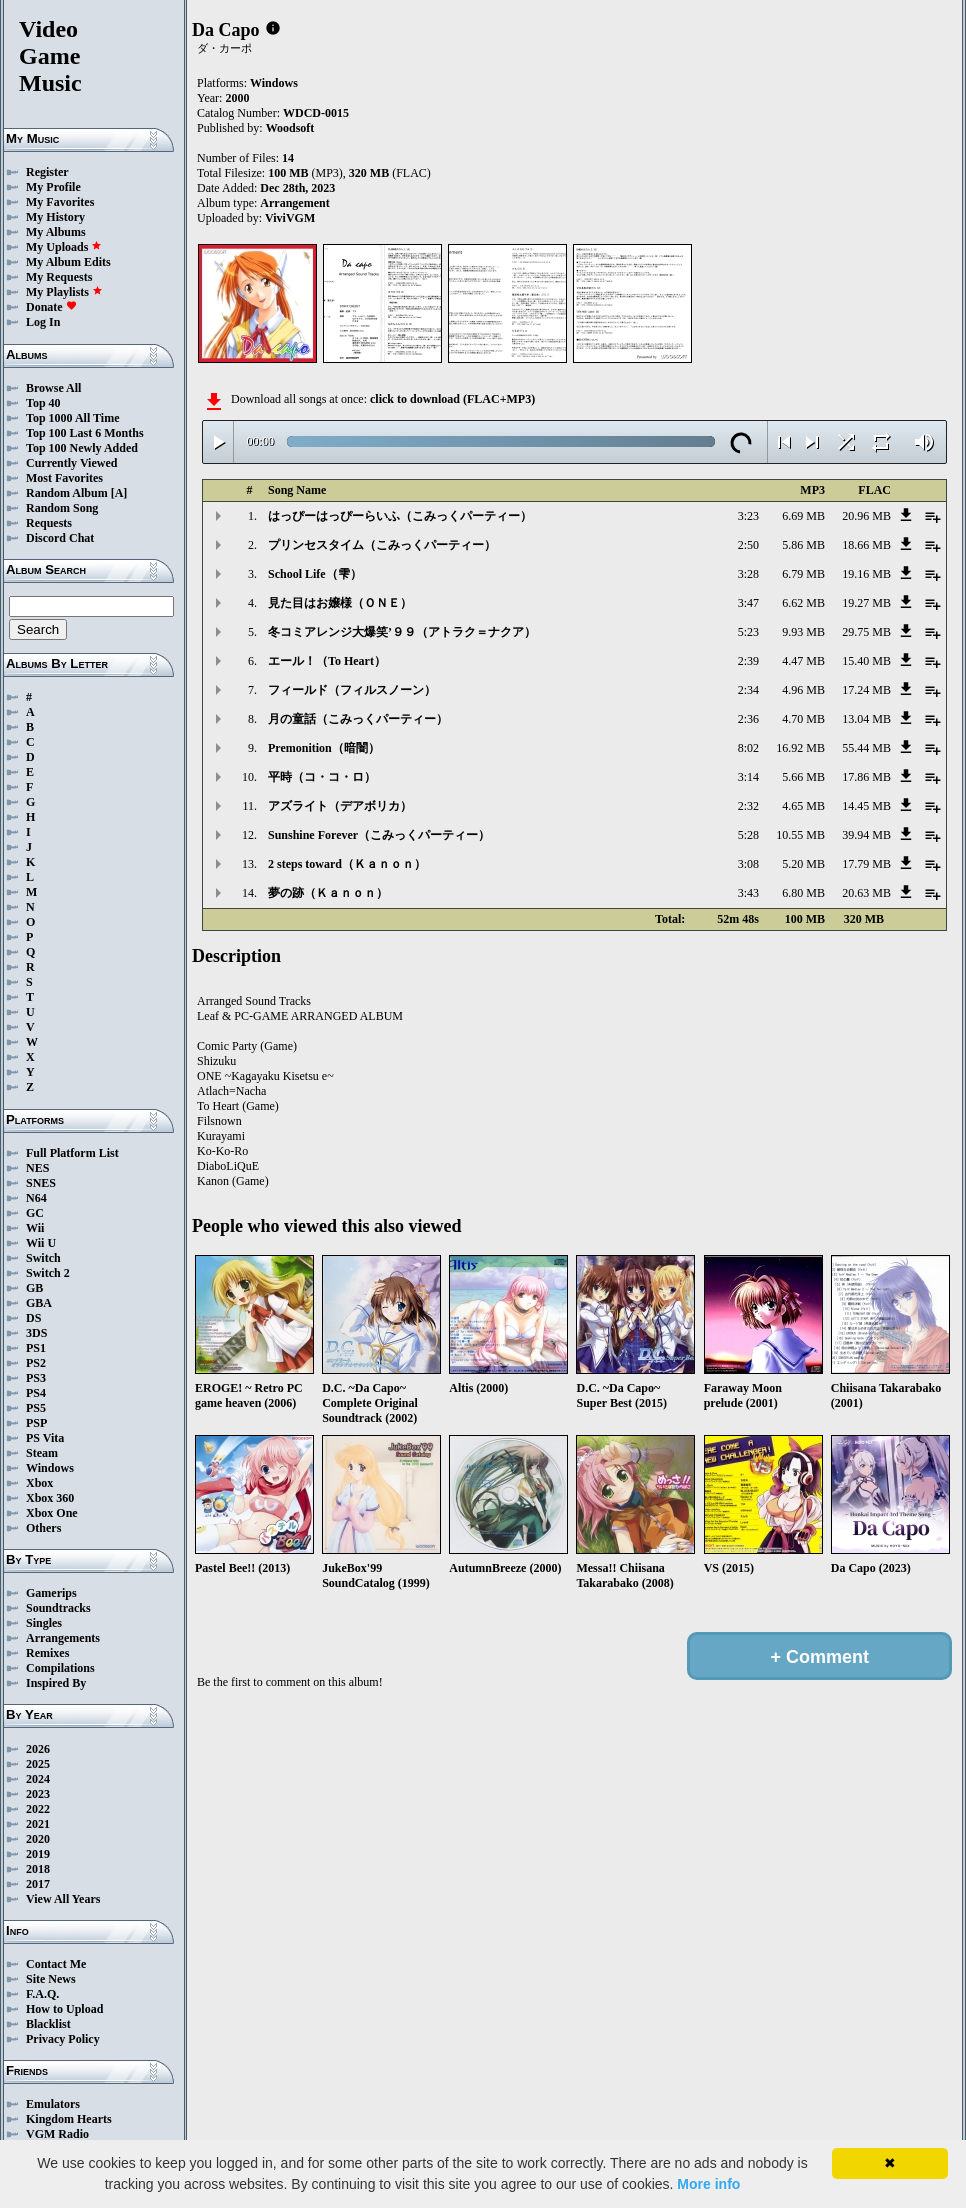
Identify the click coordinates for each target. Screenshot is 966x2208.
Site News (51, 1979)
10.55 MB (800, 835)
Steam (42, 1453)
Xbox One (52, 1513)
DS (33, 1318)
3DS (36, 1333)
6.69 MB (803, 516)
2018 (38, 1869)
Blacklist (48, 2024)
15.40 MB (866, 661)
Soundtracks (58, 1608)
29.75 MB (866, 632)
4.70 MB (803, 719)
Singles (44, 1623)
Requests (49, 523)
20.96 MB (866, 516)
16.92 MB (800, 748)
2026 (38, 1749)
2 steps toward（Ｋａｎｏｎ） (347, 864)
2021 (38, 1824)
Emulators (53, 2104)
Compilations (60, 1668)
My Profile (53, 187)
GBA (39, 1303)
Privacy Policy (63, 2039)
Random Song (62, 508)
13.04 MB (866, 719)
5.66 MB (803, 777)
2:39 (748, 661)
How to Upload (64, 2009)
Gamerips (51, 1593)
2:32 (748, 806)
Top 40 (43, 403)
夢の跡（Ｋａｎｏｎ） (328, 893)
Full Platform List (72, 1153)
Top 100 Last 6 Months (85, 433)
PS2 (36, 1363)
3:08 (748, 864)
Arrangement (294, 203)
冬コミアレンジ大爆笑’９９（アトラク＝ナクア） (402, 632)
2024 (38, 1779)
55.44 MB (866, 748)
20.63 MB (866, 893)
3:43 (748, 893)
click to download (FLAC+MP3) (452, 399)
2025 (38, 1764)
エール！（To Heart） (327, 661)
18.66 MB (866, 545)
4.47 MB (803, 661)
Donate (51, 307)
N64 (36, 1198)
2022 (38, 1809)
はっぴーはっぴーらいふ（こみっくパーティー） (400, 516)
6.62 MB (803, 603)
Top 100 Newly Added (82, 448)
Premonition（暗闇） (324, 748)
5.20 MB (803, 864)
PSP (36, 1423)
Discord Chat (60, 538)
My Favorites (60, 202)
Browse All (53, 388)
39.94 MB (866, 835)
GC (35, 1213)
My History (55, 217)
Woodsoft (290, 128)
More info (708, 2184)
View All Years (63, 1899)
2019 (38, 1854)
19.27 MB (866, 603)
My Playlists (64, 292)
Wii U (41, 1243)
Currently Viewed (71, 463)
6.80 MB (803, 893)
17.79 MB (866, 864)
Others (43, 1528)
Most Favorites (64, 478)
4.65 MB (803, 806)
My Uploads (64, 247)
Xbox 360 (50, 1498)
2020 (38, 1839)
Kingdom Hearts (69, 2119)
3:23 (748, 516)
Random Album (67, 493)
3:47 (748, 603)
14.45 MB (866, 806)
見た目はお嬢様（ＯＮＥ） (340, 603)
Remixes (47, 1653)
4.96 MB (803, 690)
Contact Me (56, 1964)
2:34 (748, 690)
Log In (43, 322)
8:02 (748, 748)
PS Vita (45, 1438)
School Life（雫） (315, 574)
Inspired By (56, 1683)
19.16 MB (866, 574)
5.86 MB (803, 545)
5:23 (748, 632)
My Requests (59, 277)
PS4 (36, 1393)
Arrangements (63, 1638)
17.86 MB (866, 777)
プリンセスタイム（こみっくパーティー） (382, 545)
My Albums (56, 232)
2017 (38, 1884)
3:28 (748, 574)
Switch (43, 1258)
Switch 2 (48, 1273)
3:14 (748, 777)
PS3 (36, 1378)
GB (34, 1288)
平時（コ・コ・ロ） (322, 777)
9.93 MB (803, 632)
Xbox (39, 1483)
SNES (41, 1183)
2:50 (748, 545)
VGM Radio (57, 2134)
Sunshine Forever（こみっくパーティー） (379, 835)
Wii (35, 1228)
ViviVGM (290, 218)
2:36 (748, 719)
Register (47, 172)
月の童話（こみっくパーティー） (358, 719)
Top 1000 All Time (72, 418)
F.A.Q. (42, 1994)
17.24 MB (866, 690)
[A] (119, 493)
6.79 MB (803, 574)
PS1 (36, 1348)
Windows (50, 1468)
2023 (38, 1794)
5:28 (748, 835)
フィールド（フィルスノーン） (352, 690)
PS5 (36, 1408)
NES (37, 1168)
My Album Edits (68, 262)
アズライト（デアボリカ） (340, 806)
